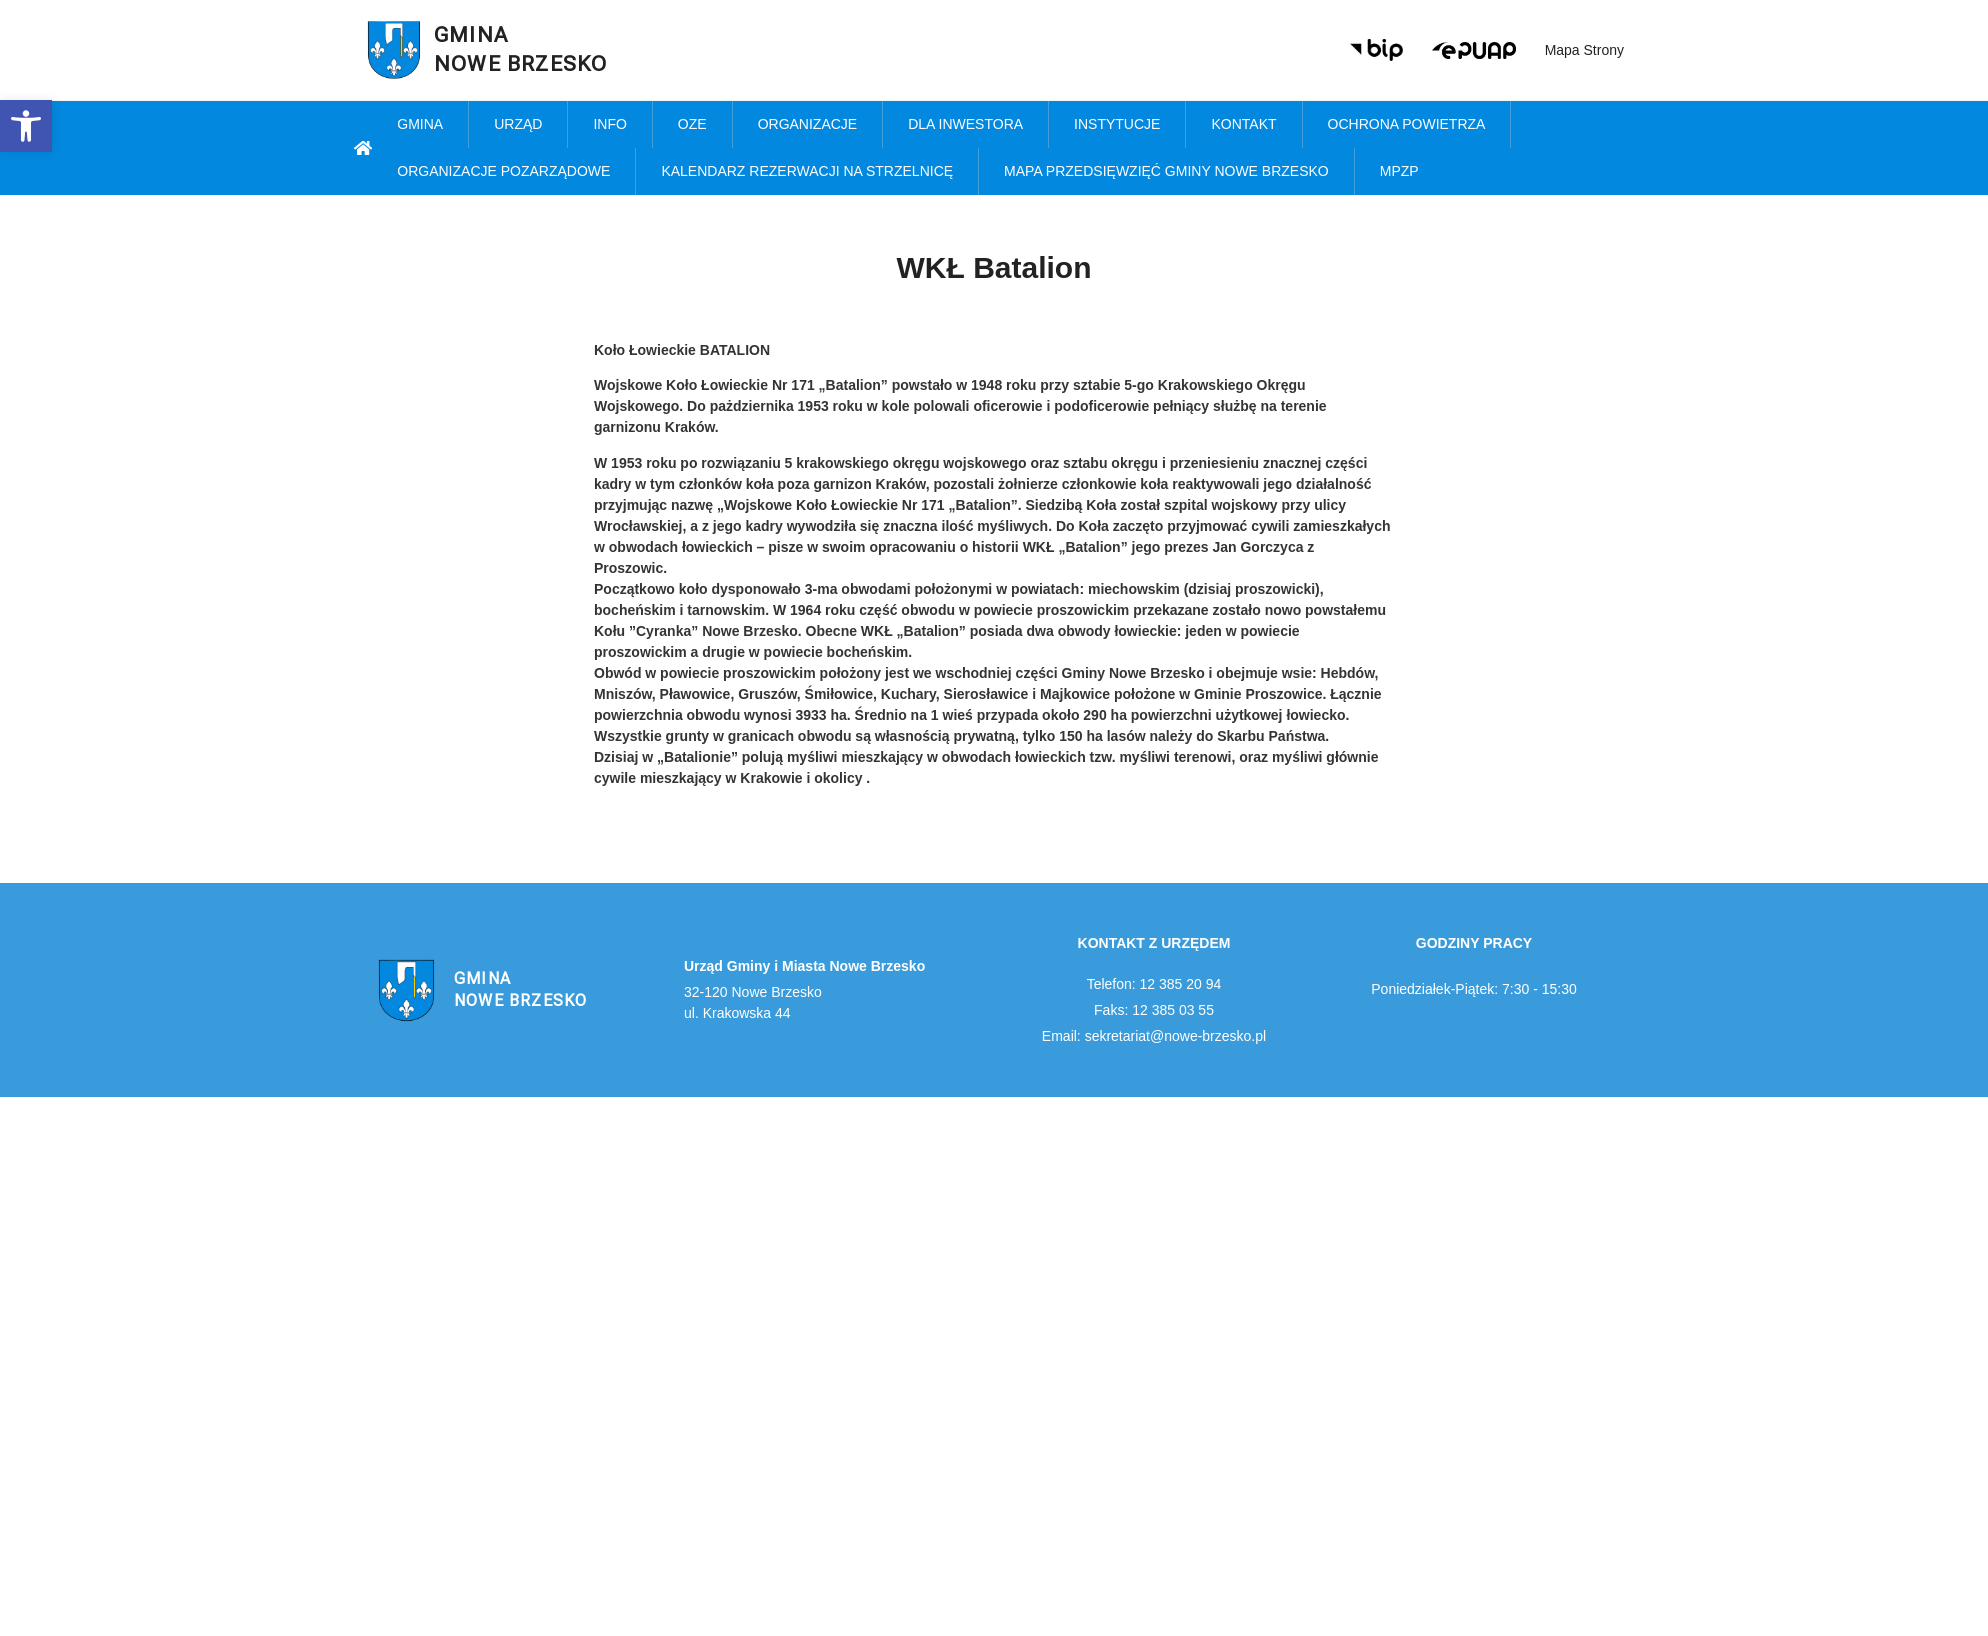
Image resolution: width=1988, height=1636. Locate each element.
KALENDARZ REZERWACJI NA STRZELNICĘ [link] (807, 171)
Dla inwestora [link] (965, 124)
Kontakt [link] (1243, 124)
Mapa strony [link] (1584, 50)
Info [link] (609, 124)
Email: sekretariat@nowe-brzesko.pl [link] (1154, 1036)
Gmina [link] (420, 124)
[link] (26, 126)
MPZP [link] (1399, 171)
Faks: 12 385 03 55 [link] (1154, 1010)
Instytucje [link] (1117, 124)
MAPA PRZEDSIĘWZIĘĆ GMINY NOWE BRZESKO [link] (1166, 171)
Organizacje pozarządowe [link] (503, 171)
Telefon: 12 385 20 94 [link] (1154, 984)
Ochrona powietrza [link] (1407, 124)
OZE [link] (692, 124)
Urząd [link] (518, 124)
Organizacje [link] (808, 124)
